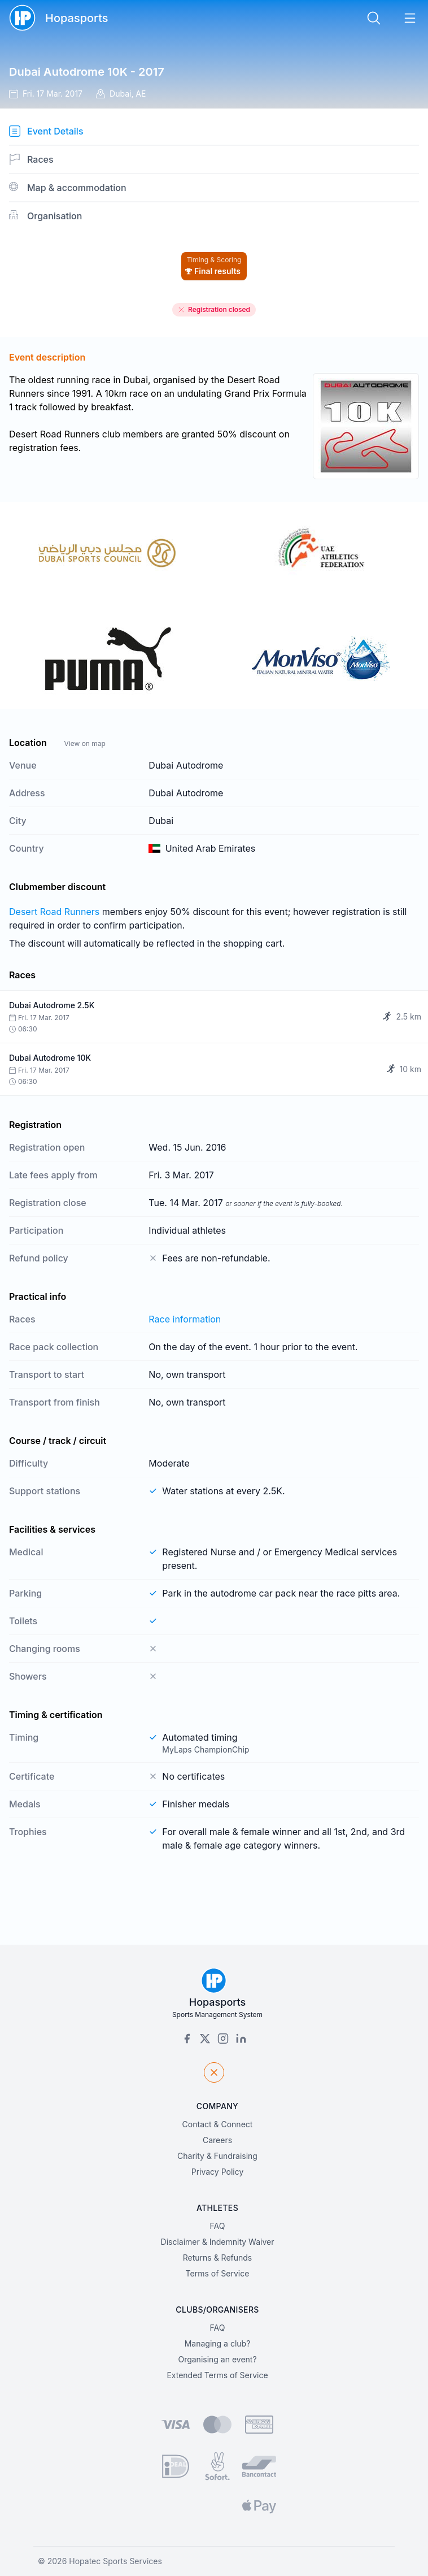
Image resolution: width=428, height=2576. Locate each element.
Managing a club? (218, 2343)
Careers (217, 2140)
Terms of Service (218, 2273)
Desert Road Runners (54, 911)
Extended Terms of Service (217, 2375)
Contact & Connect (217, 2124)
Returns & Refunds (217, 2257)
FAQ (217, 2226)
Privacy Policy (217, 2171)
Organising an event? (217, 2359)
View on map (84, 743)
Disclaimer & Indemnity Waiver (217, 2242)
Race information (185, 1319)
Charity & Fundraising (217, 2156)
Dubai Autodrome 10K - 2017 (86, 72)
